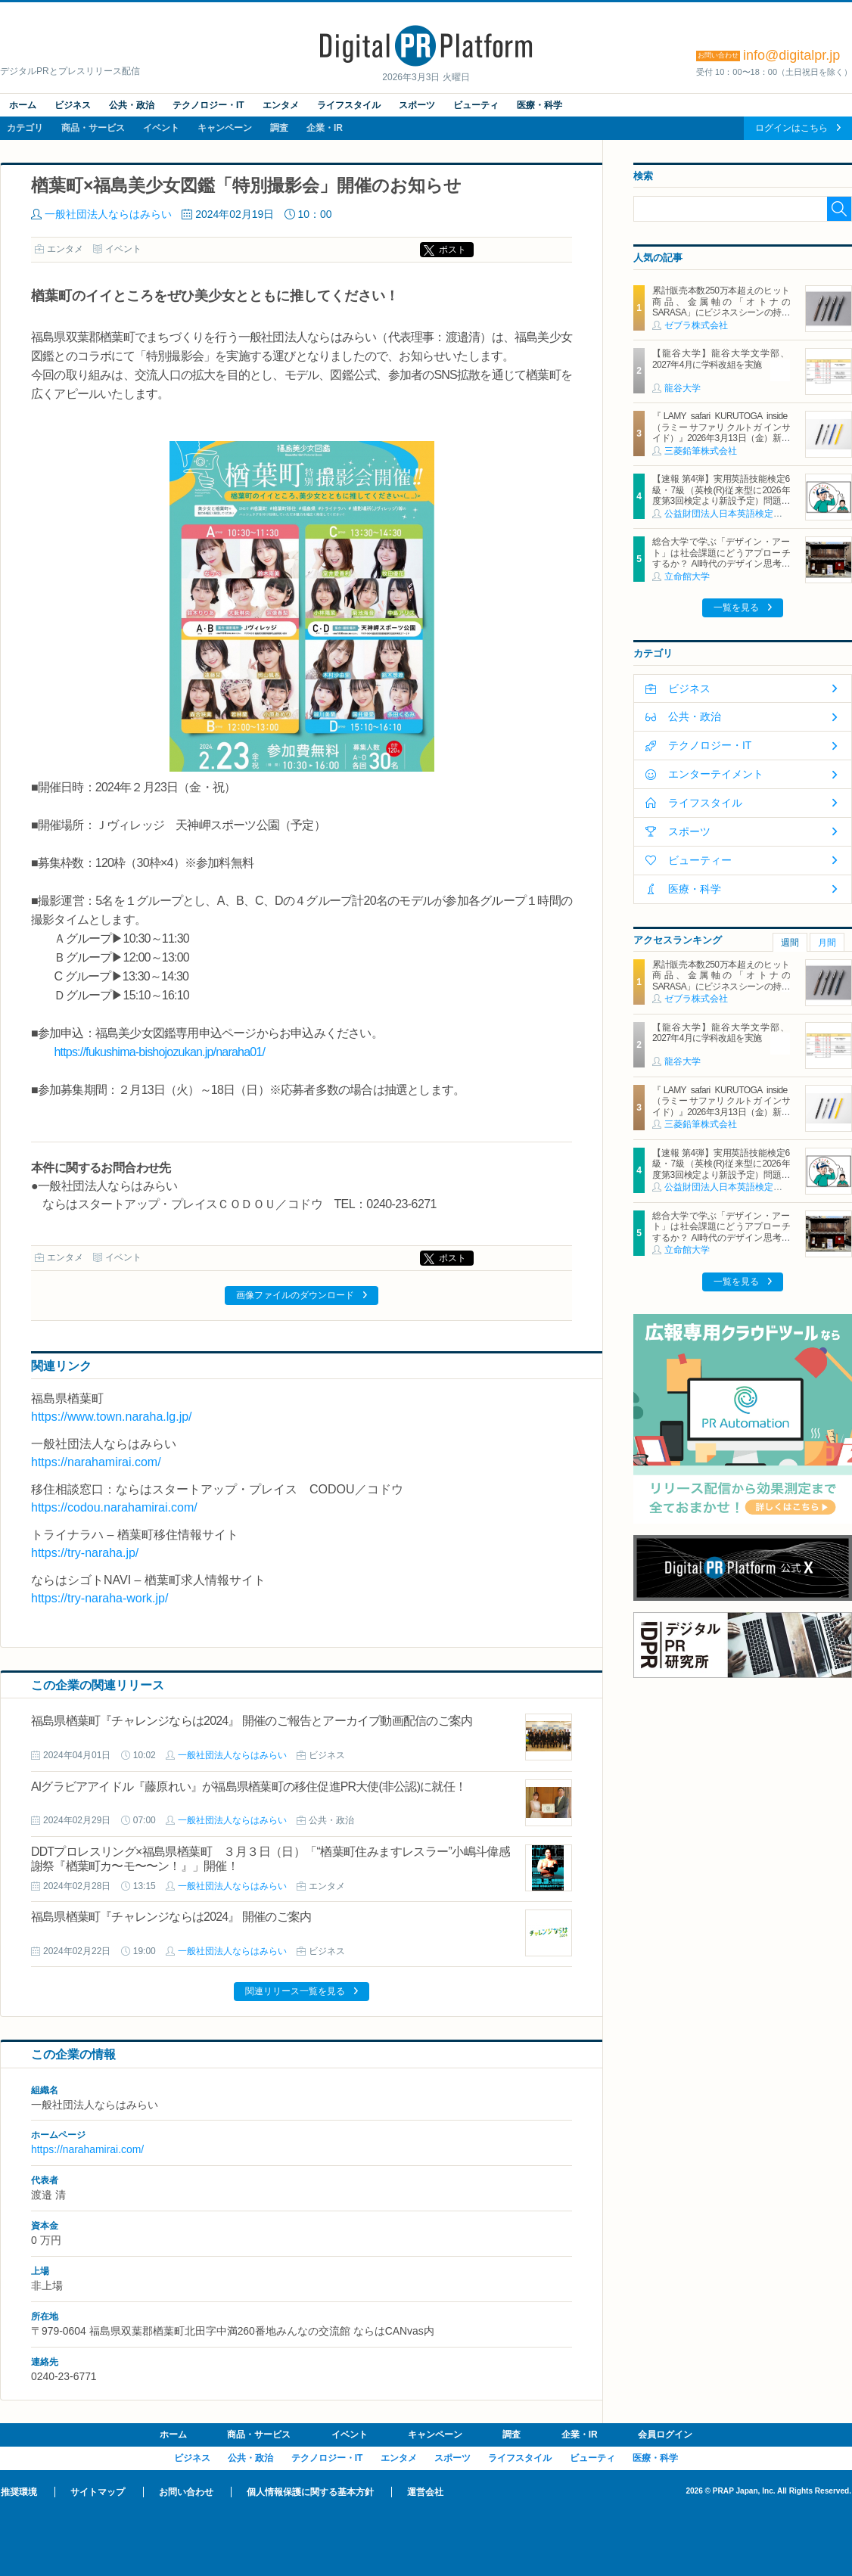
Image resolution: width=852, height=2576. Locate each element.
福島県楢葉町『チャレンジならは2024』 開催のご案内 (171, 1916)
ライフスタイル (349, 105)
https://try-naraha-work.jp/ (99, 1598)
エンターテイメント (715, 774)
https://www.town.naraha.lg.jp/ (111, 1416)
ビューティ (476, 105)
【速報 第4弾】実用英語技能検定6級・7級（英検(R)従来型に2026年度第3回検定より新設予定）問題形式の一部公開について (721, 495)
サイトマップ (97, 2492)
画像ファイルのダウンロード (295, 1295)
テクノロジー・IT (208, 105)
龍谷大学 (682, 388)
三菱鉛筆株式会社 (700, 451)
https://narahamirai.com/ (96, 1462)
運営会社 (425, 2492)
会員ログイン (665, 2434)
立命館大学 (687, 576)
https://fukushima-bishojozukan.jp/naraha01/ (159, 1052)
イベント (161, 128)
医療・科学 (539, 105)
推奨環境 (19, 2492)
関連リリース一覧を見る (295, 1991)
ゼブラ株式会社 (696, 325)
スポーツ (417, 105)
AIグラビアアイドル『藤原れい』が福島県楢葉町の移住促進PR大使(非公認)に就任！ (248, 1786)
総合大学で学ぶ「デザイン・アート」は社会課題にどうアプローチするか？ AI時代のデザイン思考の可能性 (721, 558)
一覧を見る (736, 607)
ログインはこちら (791, 128)
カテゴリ (25, 128)
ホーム (22, 105)
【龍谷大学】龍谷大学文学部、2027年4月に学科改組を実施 (721, 358)
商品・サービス (93, 128)
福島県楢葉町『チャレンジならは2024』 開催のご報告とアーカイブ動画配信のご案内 (251, 1720)
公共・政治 (131, 105)
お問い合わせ (186, 2492)
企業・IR (324, 128)
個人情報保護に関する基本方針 (310, 2492)
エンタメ (281, 105)
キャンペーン (224, 128)
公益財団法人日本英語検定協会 (727, 513)
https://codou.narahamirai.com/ (114, 1507)
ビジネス (72, 105)
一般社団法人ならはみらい (108, 214)
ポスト (452, 249)
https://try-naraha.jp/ (84, 1552)
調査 (279, 128)
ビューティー (700, 860)
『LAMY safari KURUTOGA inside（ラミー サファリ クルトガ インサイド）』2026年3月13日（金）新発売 (721, 432)
